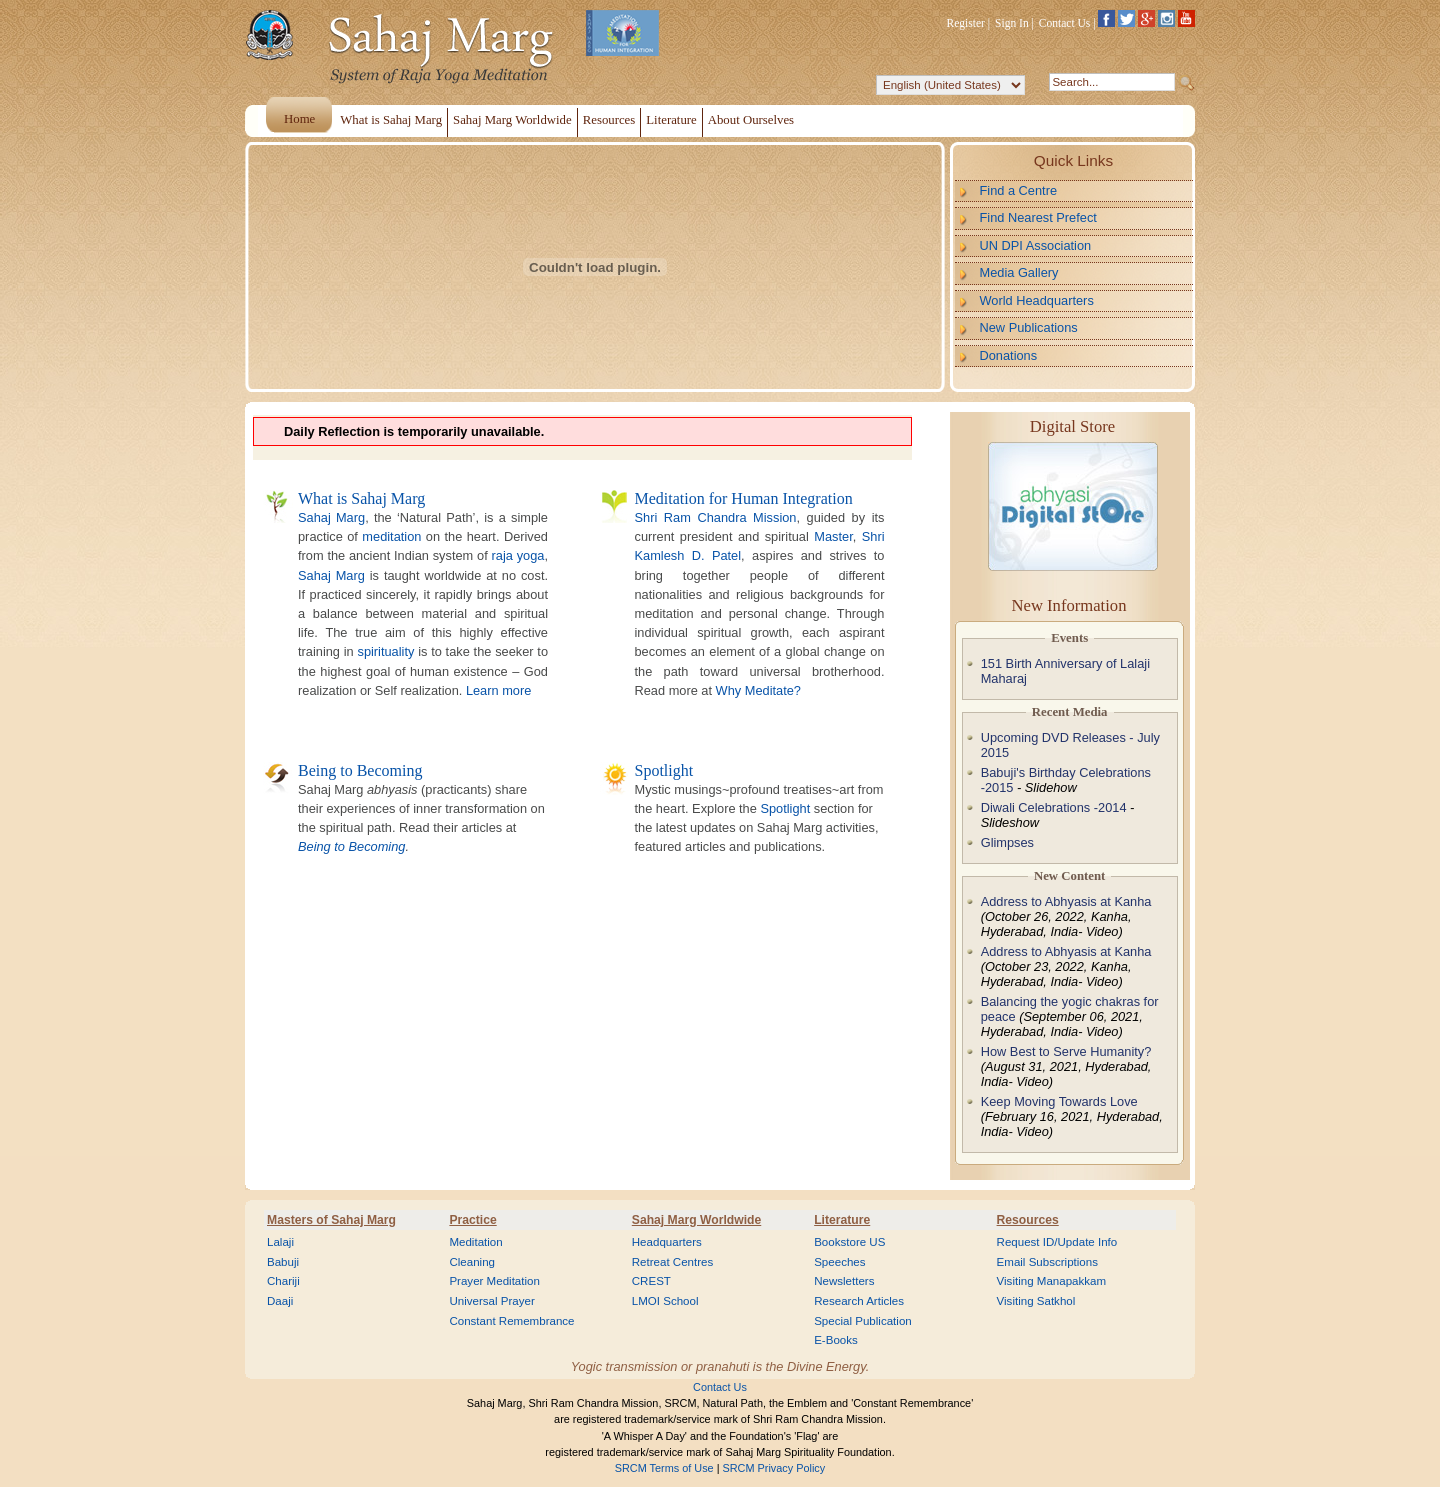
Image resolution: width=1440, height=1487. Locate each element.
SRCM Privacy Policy (774, 1468)
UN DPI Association (1036, 245)
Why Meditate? (758, 690)
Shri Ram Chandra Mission (716, 517)
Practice (472, 1220)
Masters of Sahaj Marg (331, 1220)
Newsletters (844, 1281)
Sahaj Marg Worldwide (696, 1220)
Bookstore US (849, 1242)
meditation (391, 536)
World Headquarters (1037, 300)
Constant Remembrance (511, 1321)
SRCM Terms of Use (664, 1468)
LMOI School (665, 1301)
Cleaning (472, 1262)
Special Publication (863, 1321)
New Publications (1029, 327)
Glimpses (1007, 842)
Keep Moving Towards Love (1059, 1101)
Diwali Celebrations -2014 (1054, 807)
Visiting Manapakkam (1052, 1281)
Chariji (283, 1281)
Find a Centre (1019, 190)
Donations (1009, 355)
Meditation (475, 1242)
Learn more (498, 690)
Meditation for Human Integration (744, 498)
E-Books (836, 1340)
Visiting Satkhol (1036, 1301)
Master (833, 536)
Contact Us (1065, 23)
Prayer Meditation (494, 1281)
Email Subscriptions (1047, 1262)
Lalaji (280, 1242)
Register (966, 23)
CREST (651, 1281)
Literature (842, 1220)
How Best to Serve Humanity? (1066, 1051)
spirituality (385, 651)
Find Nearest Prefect (1038, 217)
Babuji (283, 1262)
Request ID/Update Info (1057, 1242)
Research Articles (859, 1301)
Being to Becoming (360, 770)
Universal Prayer (491, 1301)
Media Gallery (1019, 272)
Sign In (1012, 23)
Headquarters (667, 1242)
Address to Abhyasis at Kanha (1066, 901)
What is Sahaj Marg (361, 498)
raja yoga (518, 555)
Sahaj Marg (331, 517)
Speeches (839, 1262)
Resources (1028, 1220)
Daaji (280, 1301)
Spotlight (664, 770)
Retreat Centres (673, 1262)
